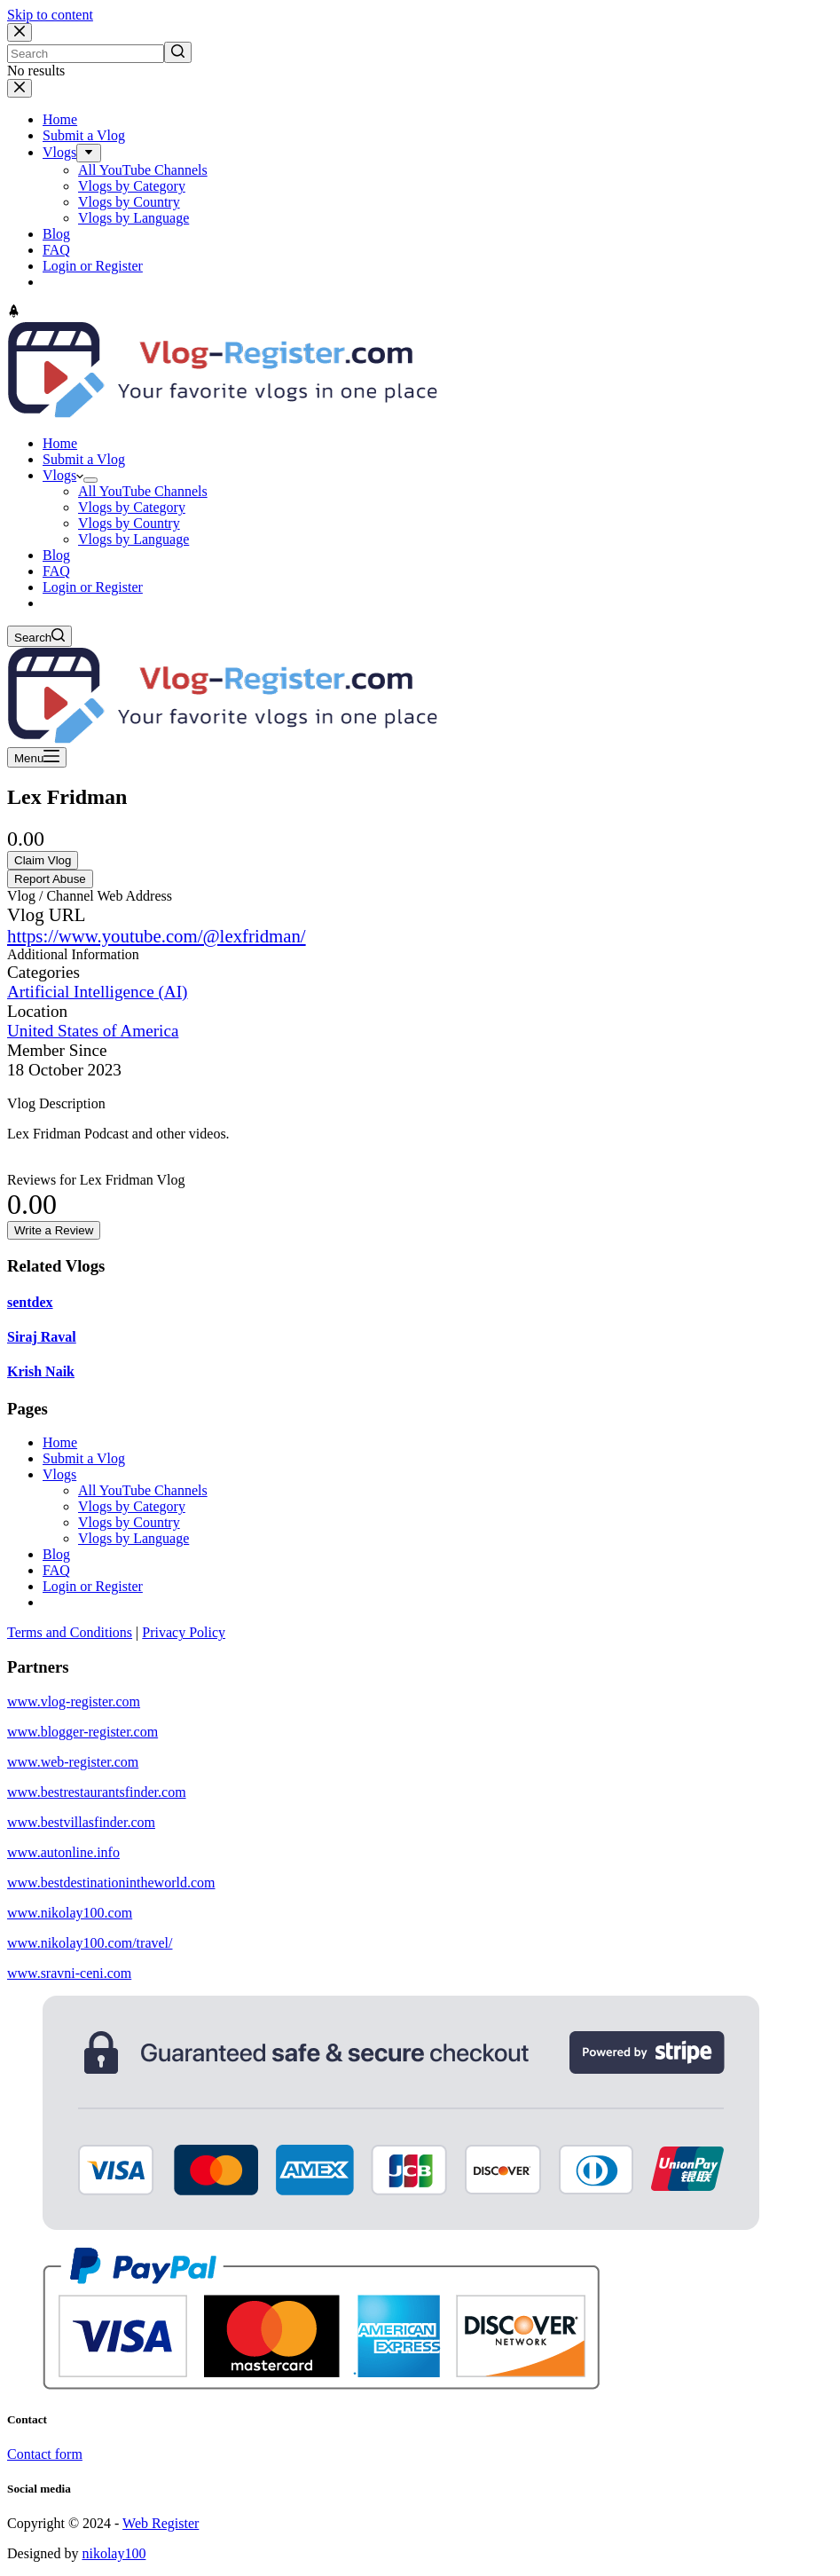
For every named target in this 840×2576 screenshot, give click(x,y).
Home (60, 1442)
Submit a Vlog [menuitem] (84, 135)
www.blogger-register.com (82, 1731)
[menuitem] (88, 153)
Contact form (44, 2454)
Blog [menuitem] (56, 233)
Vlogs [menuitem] (59, 152)
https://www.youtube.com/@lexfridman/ (156, 936)
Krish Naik (41, 1371)
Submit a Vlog (84, 1458)
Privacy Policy (183, 1632)
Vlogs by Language (133, 1538)
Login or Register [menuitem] (93, 265)
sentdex (30, 1302)
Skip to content (50, 14)
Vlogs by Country (129, 1522)
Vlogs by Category (131, 1506)
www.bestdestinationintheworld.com (111, 1882)
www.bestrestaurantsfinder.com (96, 1792)
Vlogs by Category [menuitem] (131, 185)
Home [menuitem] (60, 119)
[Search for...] (85, 53)
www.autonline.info (63, 1852)
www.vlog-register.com (73, 1701)
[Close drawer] (19, 88)
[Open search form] (39, 636)
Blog (56, 1554)
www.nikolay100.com (69, 1912)
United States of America (92, 1030)
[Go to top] (13, 312)
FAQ (56, 1570)
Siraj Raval (41, 1336)
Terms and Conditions (69, 1632)
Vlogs (59, 1474)
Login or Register (93, 1586)
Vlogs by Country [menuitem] (129, 201)
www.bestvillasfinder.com (81, 1822)
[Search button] (178, 52)
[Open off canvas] (37, 757)
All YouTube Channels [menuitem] (143, 169)
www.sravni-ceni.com (69, 1973)
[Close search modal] (19, 32)
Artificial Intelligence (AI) (97, 991)
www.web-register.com (72, 1761)
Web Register (160, 2523)
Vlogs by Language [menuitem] (133, 217)
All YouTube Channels (143, 1490)
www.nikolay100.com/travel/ (89, 1942)
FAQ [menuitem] (56, 249)
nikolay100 (113, 2553)
